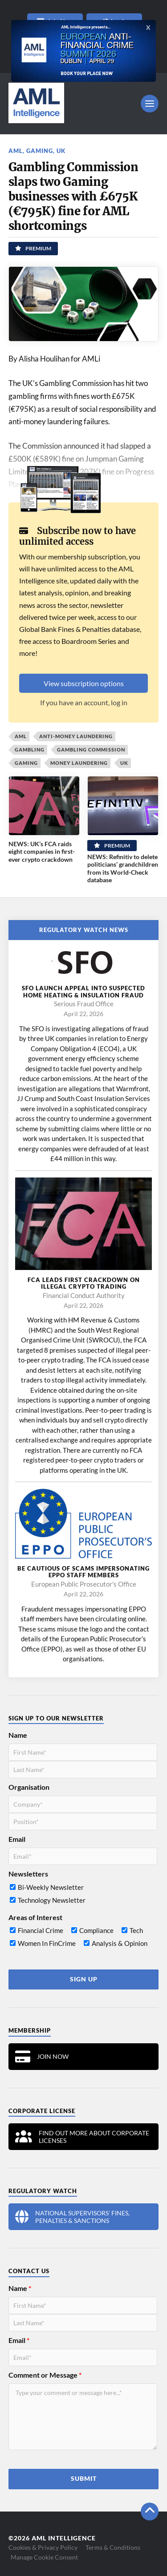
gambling (30, 749)
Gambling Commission (91, 749)
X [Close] (148, 27)
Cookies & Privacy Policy (42, 2547)
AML (15, 150)
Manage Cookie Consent (44, 2557)
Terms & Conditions (113, 2547)
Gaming (39, 150)
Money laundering (79, 763)
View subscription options (84, 683)
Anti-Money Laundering (76, 736)
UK (61, 150)
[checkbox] (83, 1896)
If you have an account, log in (83, 702)
